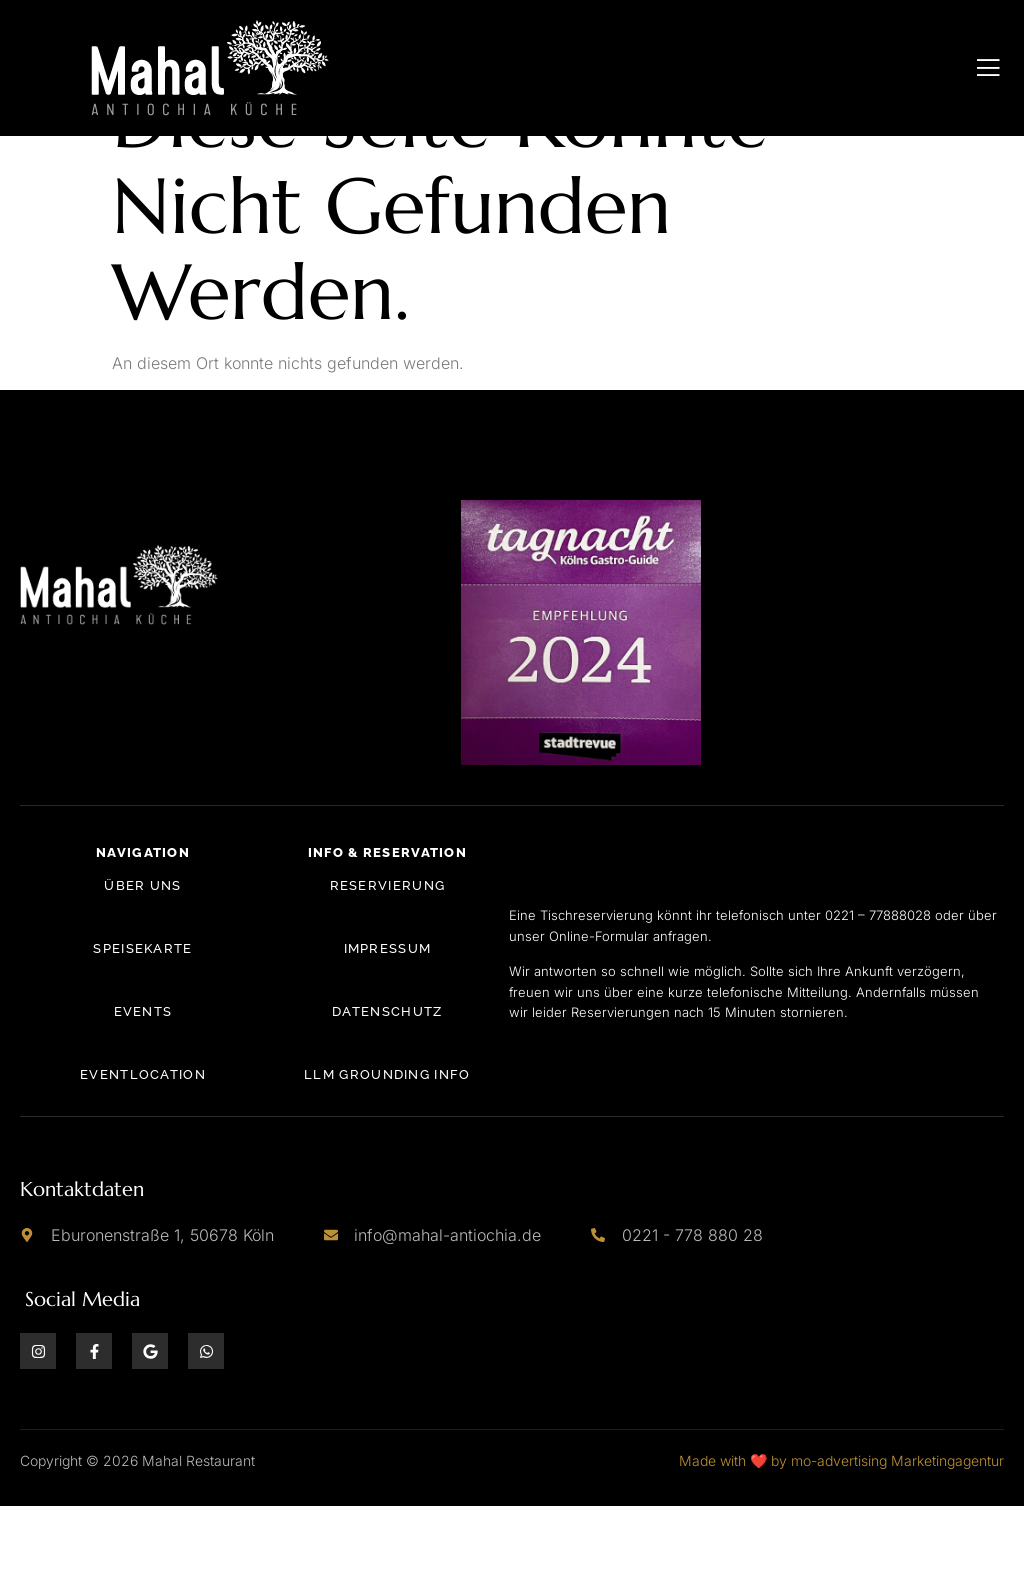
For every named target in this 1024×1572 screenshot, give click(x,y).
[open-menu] (988, 68)
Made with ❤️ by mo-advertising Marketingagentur (841, 1526)
